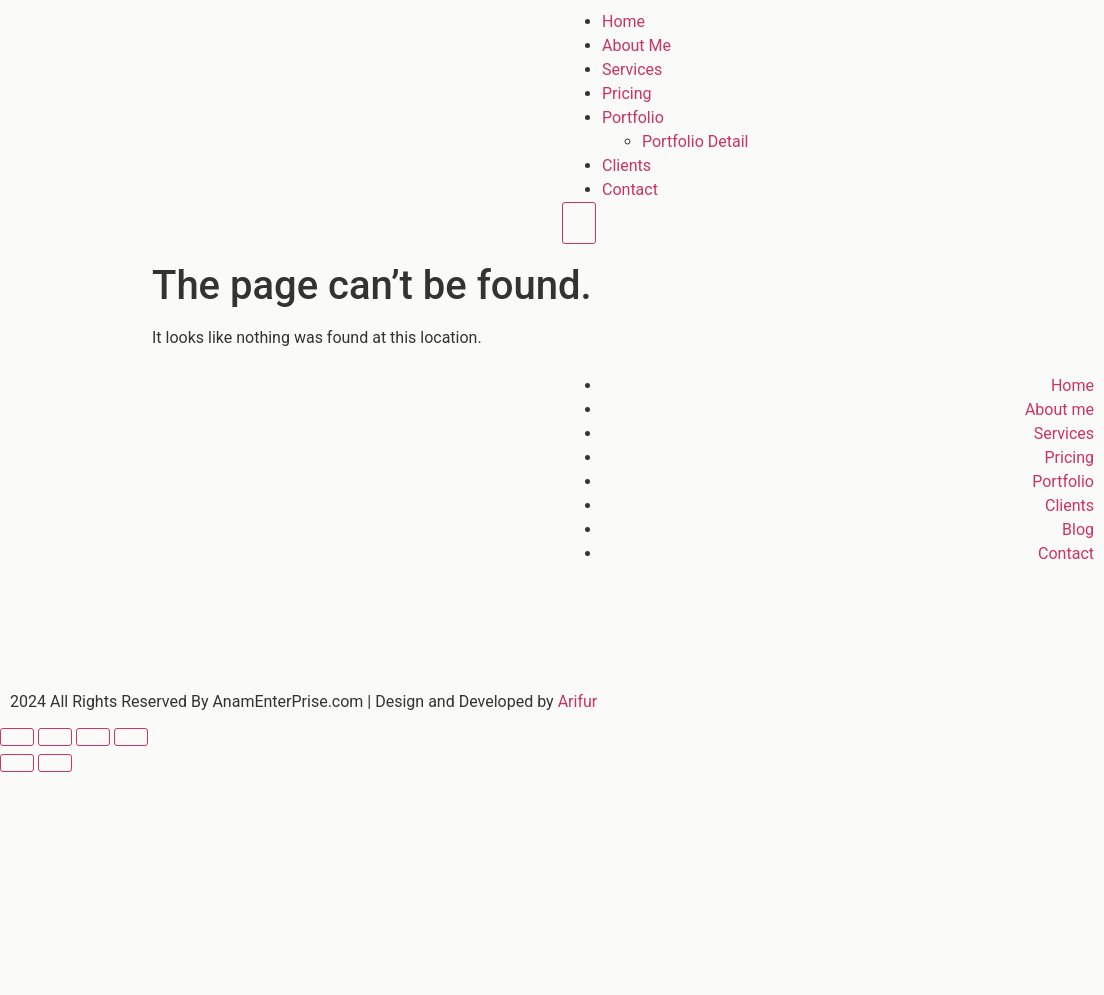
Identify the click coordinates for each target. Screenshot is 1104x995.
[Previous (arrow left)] (17, 763)
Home (623, 21)
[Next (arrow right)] (55, 763)
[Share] (93, 737)
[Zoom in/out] (17, 737)
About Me (636, 45)
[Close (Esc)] (131, 737)
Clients (626, 165)
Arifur (578, 701)
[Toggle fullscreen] (55, 737)
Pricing (627, 93)
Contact (630, 189)
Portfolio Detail (695, 141)
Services (632, 69)
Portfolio (633, 117)
